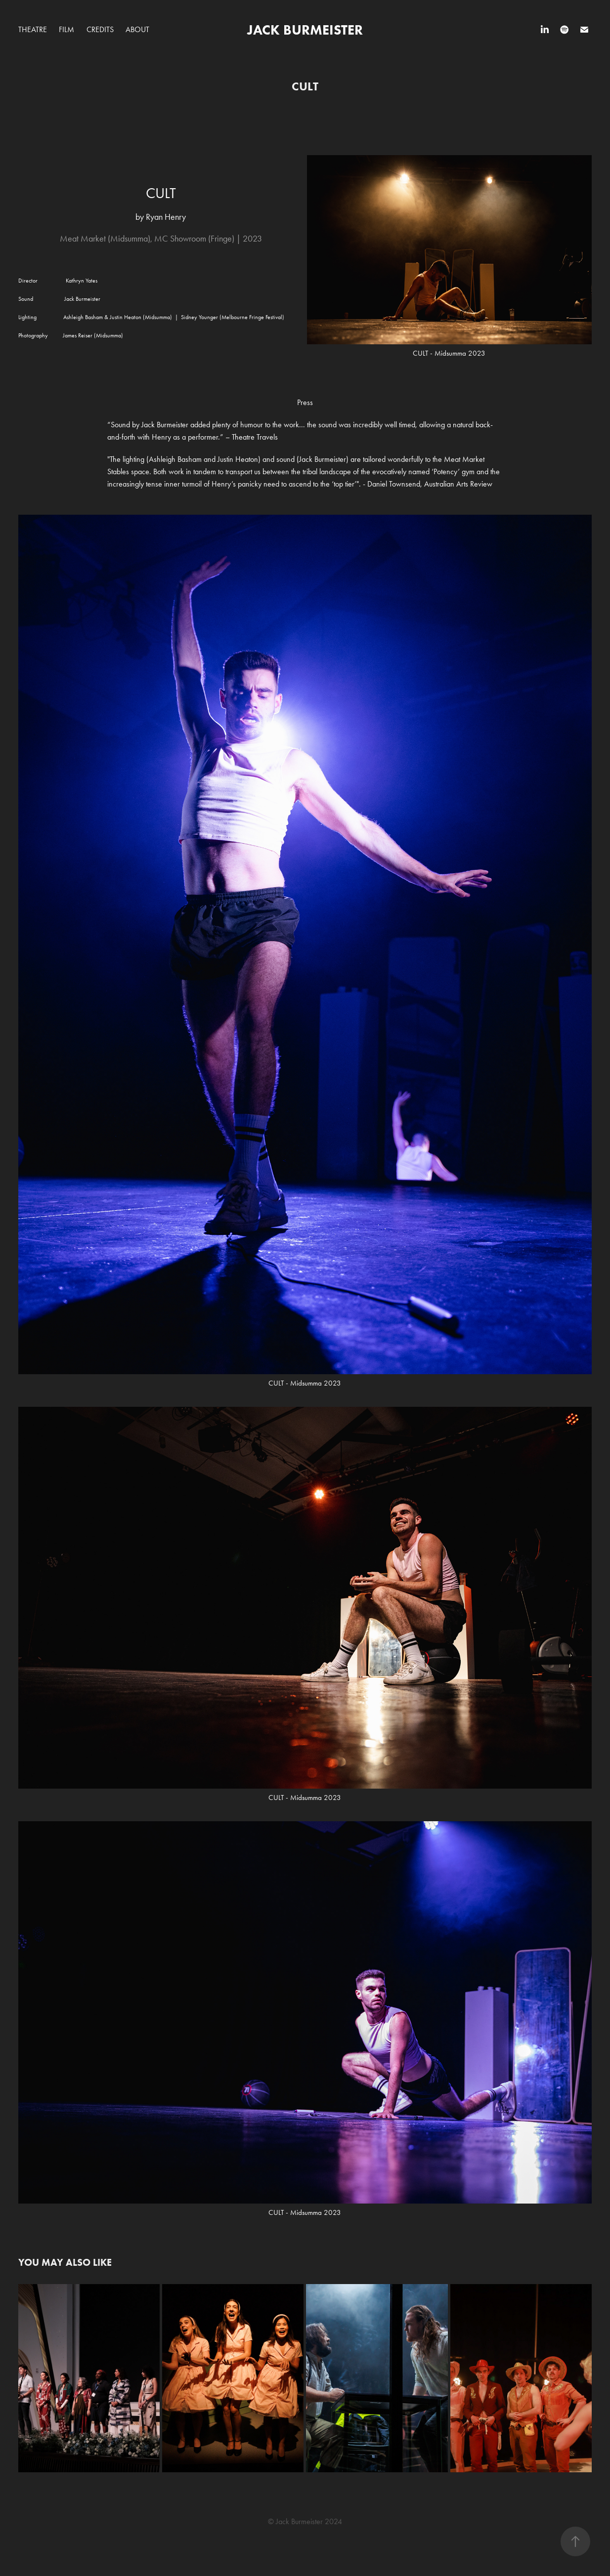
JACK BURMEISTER (305, 29)
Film (66, 29)
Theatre (32, 29)
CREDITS (100, 29)
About (137, 29)
